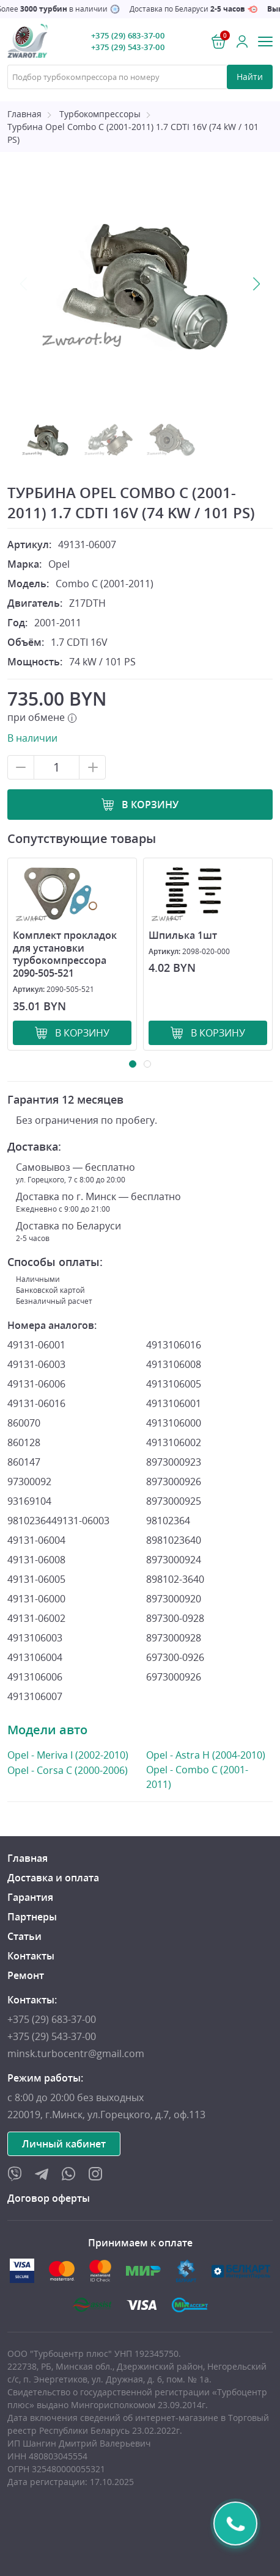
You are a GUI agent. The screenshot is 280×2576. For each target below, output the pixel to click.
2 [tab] (147, 1064)
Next (256, 283)
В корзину (150, 804)
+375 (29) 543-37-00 (127, 47)
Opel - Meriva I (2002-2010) (67, 1755)
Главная (24, 114)
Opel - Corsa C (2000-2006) (67, 1770)
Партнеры (32, 1916)
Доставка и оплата (53, 1877)
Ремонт (25, 1975)
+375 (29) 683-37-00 (127, 35)
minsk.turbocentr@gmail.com (75, 2053)
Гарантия (30, 1897)
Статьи (24, 1936)
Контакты (30, 1956)
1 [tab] (132, 1064)
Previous (24, 283)
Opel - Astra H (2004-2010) (205, 1755)
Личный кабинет (64, 2144)
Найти (250, 76)
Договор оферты (48, 2198)
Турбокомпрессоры (100, 114)
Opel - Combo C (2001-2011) (205, 1777)
